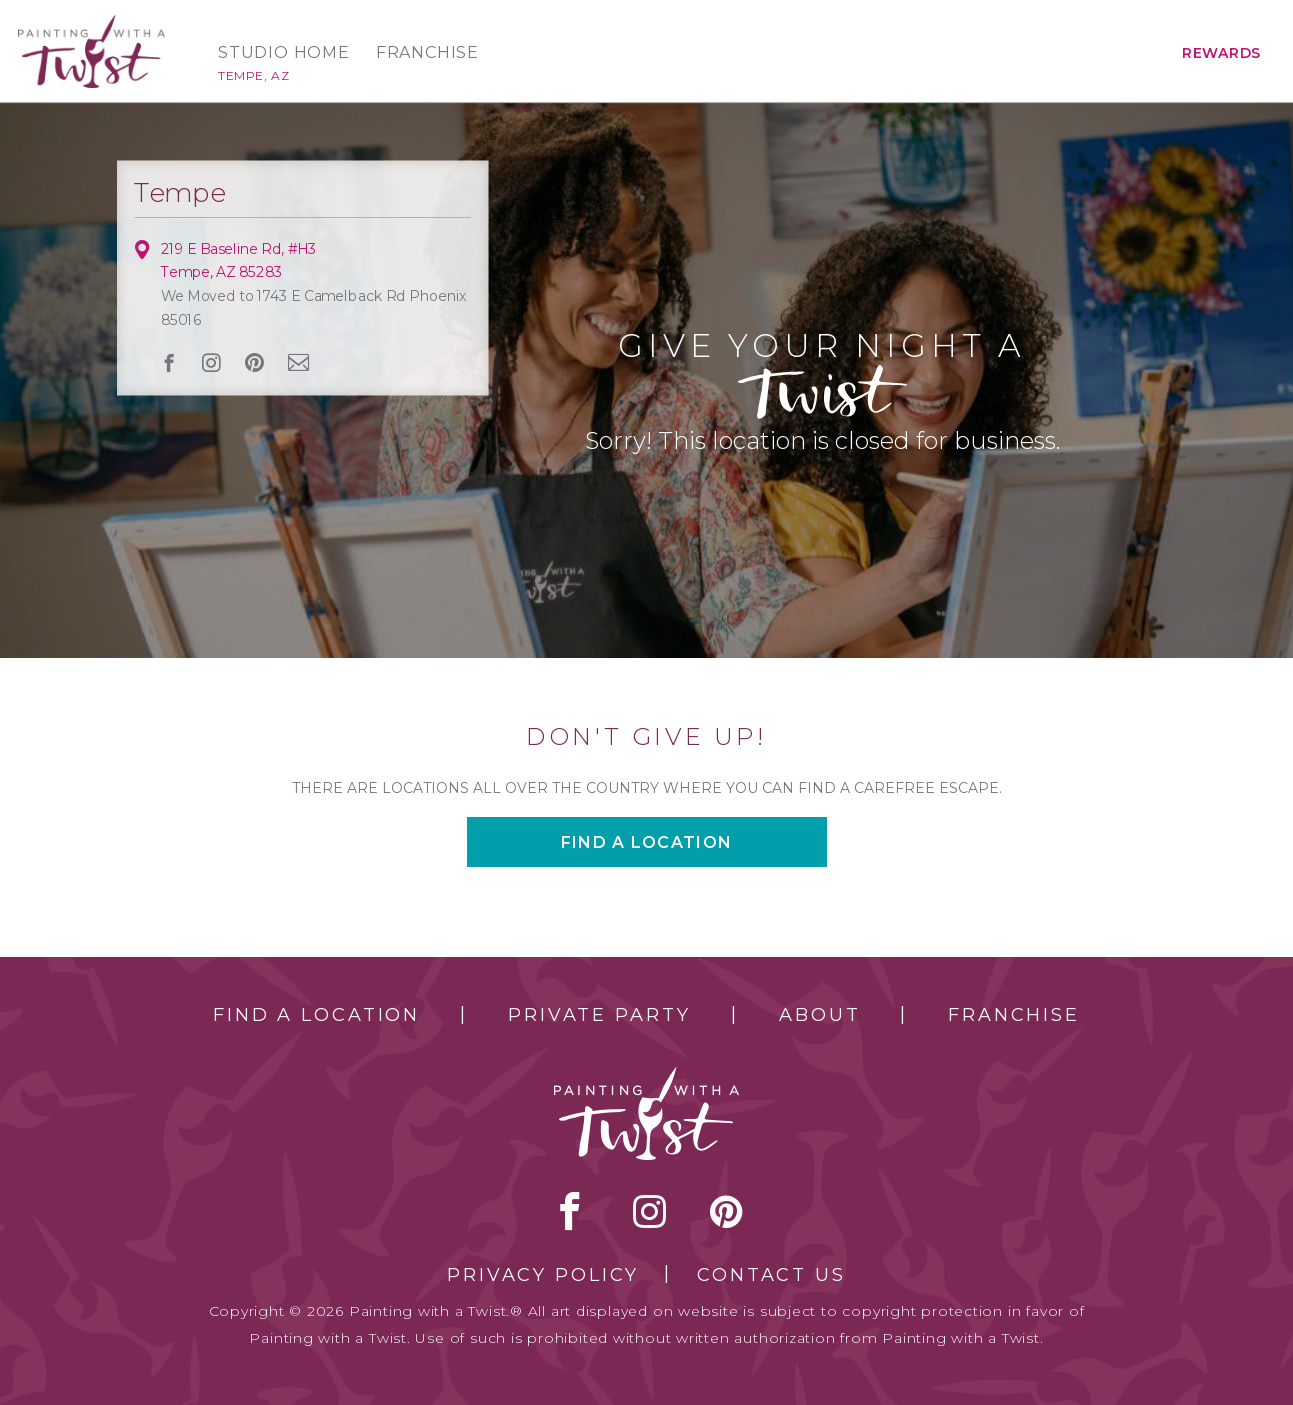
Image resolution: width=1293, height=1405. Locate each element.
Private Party (599, 1015)
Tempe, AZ (253, 75)
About (819, 1015)
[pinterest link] (254, 363)
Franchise (427, 53)
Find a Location (316, 1015)
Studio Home (284, 53)
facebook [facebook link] (168, 362)
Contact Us (771, 1275)
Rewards (1221, 53)
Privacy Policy (543, 1275)
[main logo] (91, 23)
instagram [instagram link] (211, 363)
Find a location (646, 842)
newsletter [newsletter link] (298, 362)
